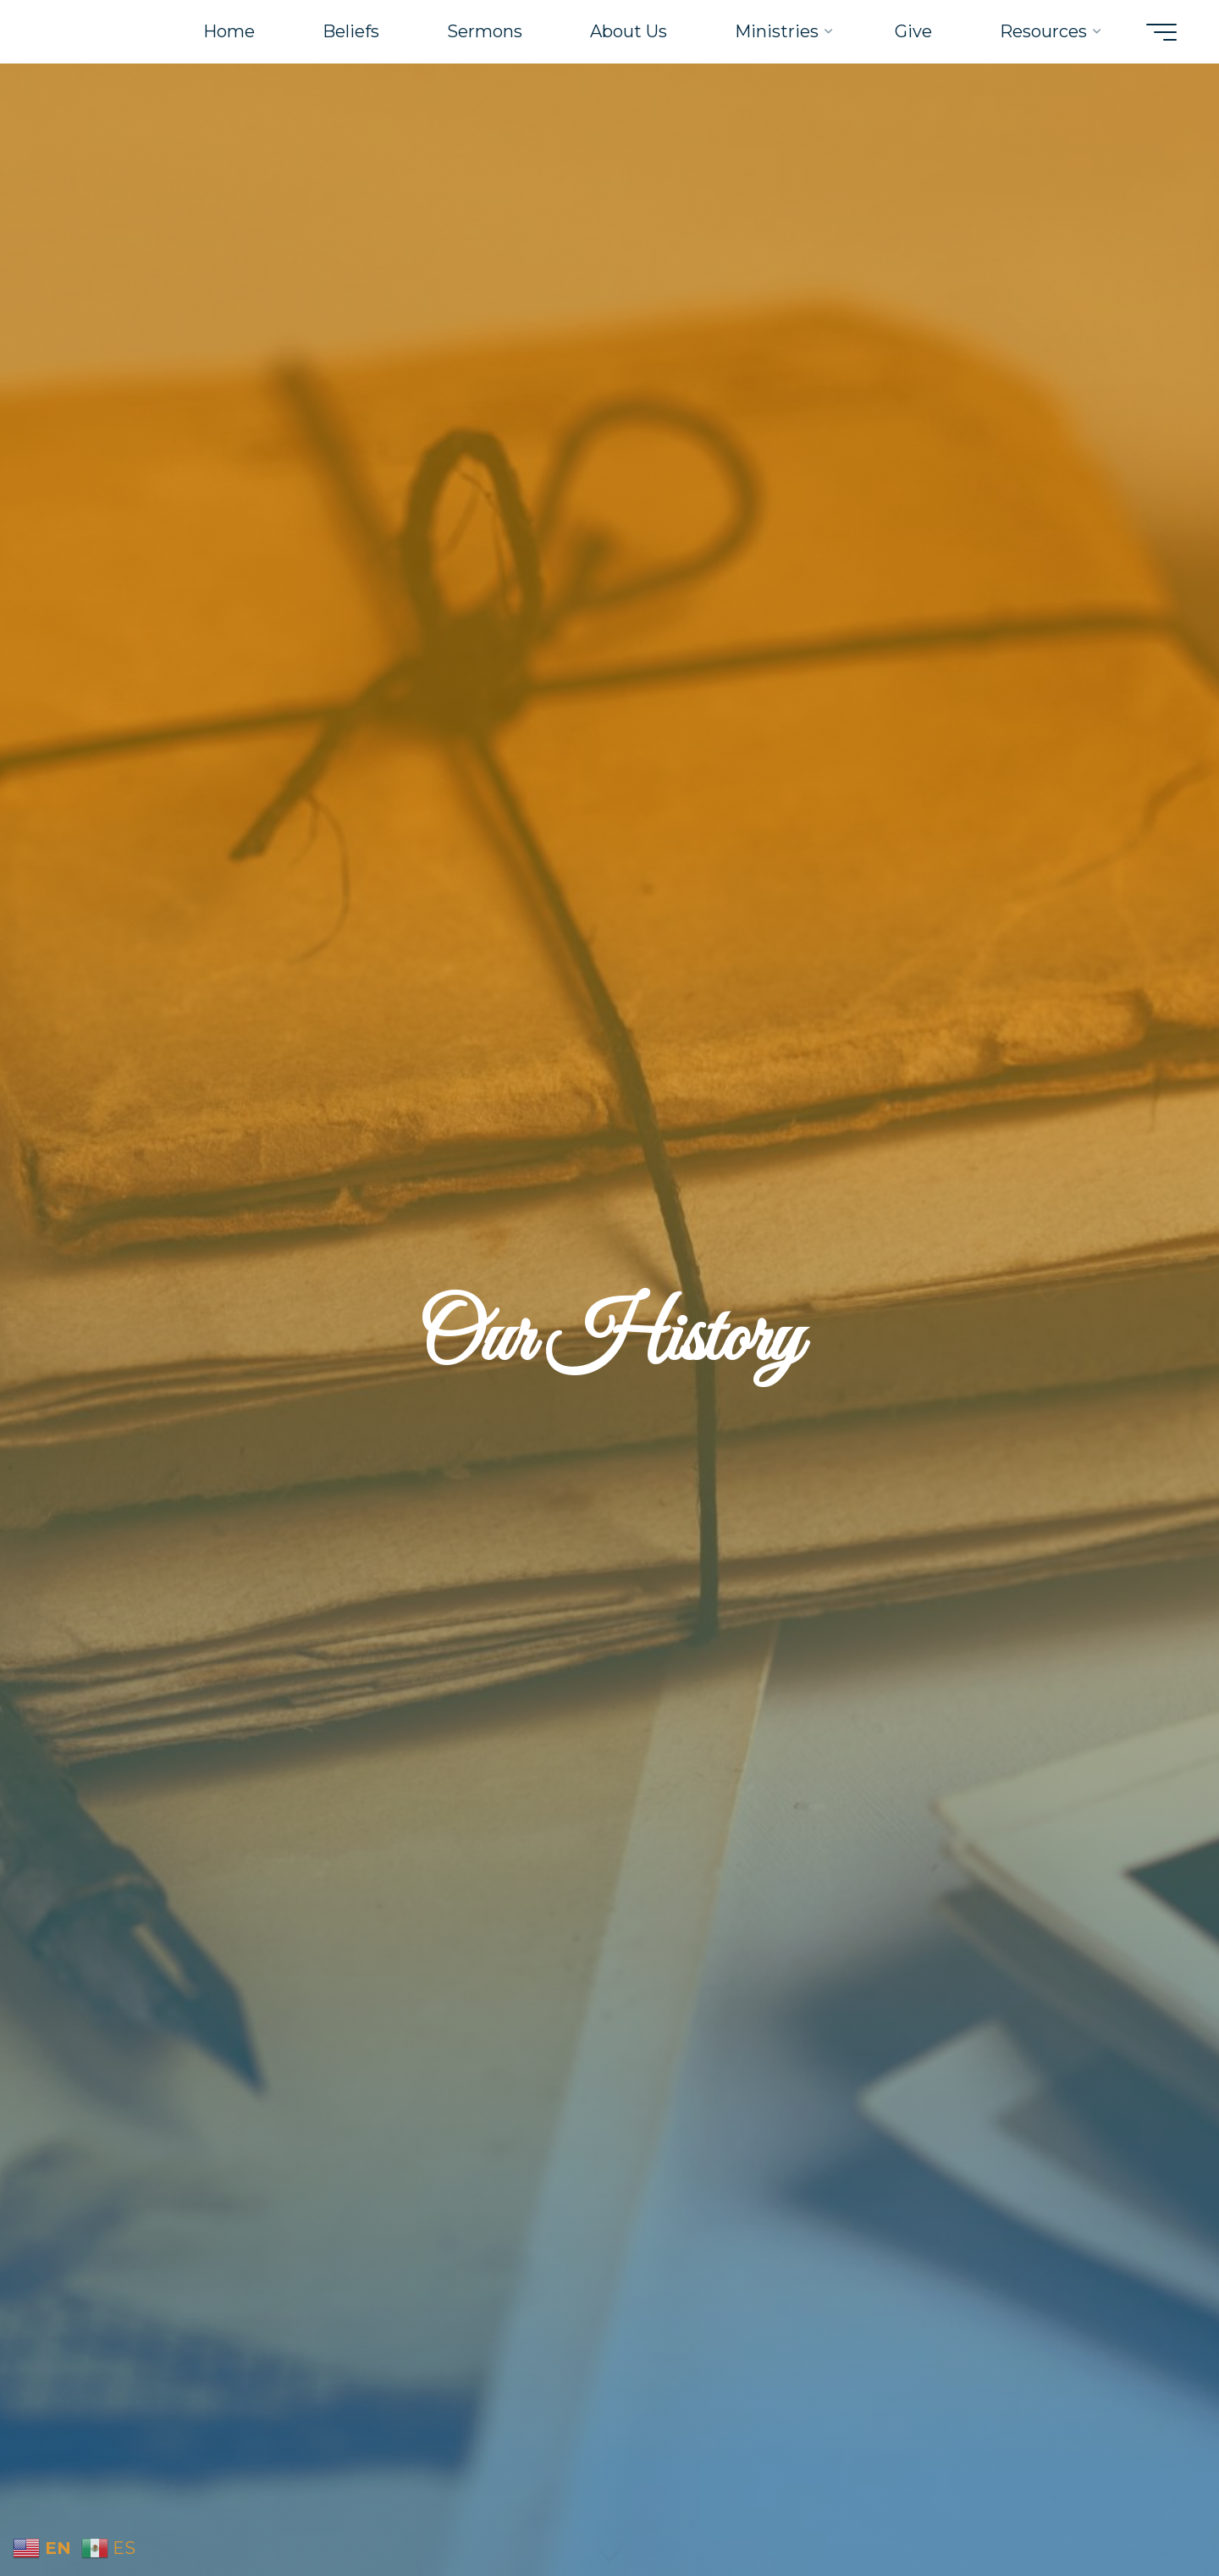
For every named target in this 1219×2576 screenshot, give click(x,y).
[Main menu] (1161, 32)
